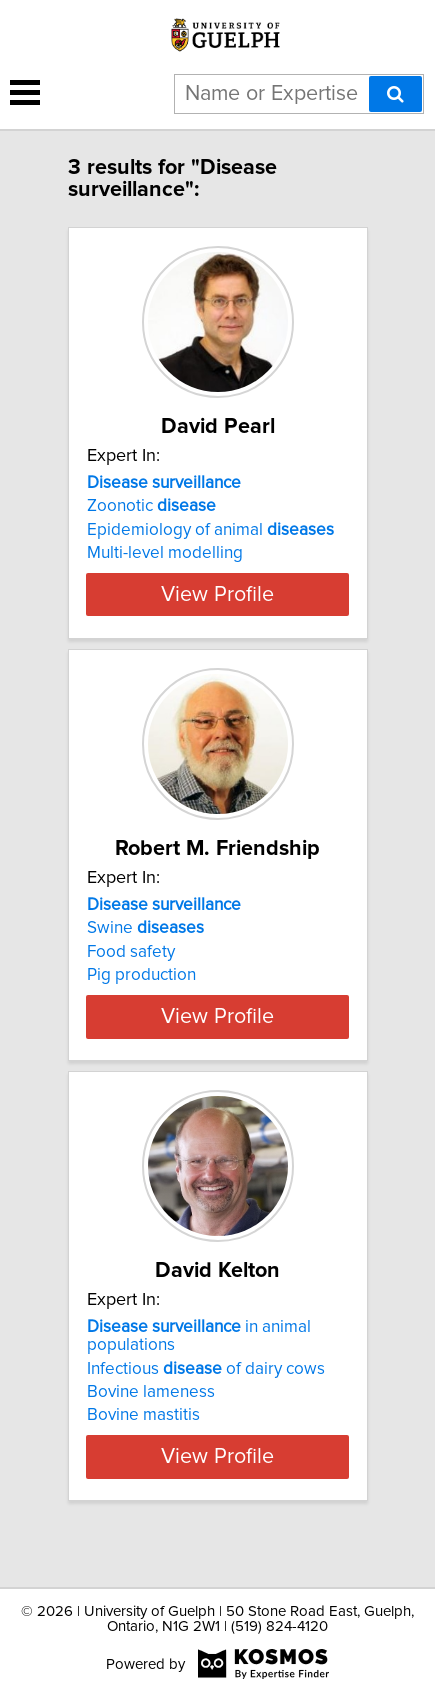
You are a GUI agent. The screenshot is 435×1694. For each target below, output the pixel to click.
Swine (145, 946)
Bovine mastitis (143, 1451)
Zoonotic (151, 506)
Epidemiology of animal (210, 530)
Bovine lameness (151, 1428)
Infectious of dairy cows (206, 1404)
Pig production (141, 993)
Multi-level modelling (165, 553)
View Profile (217, 612)
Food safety (131, 970)
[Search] (395, 94)
